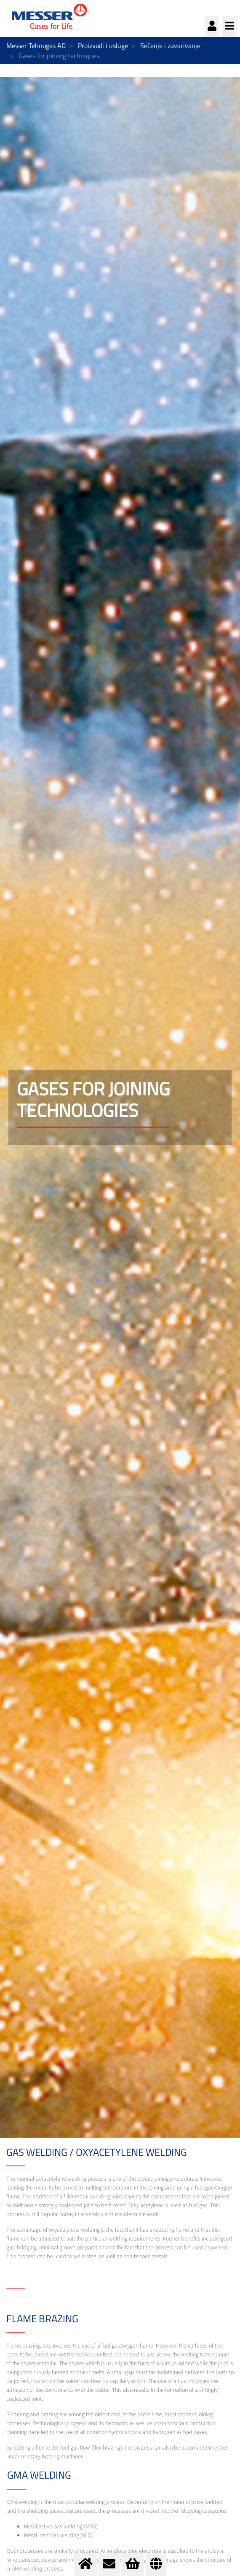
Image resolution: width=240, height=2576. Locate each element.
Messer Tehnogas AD (36, 45)
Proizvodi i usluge (103, 45)
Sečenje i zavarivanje (170, 45)
